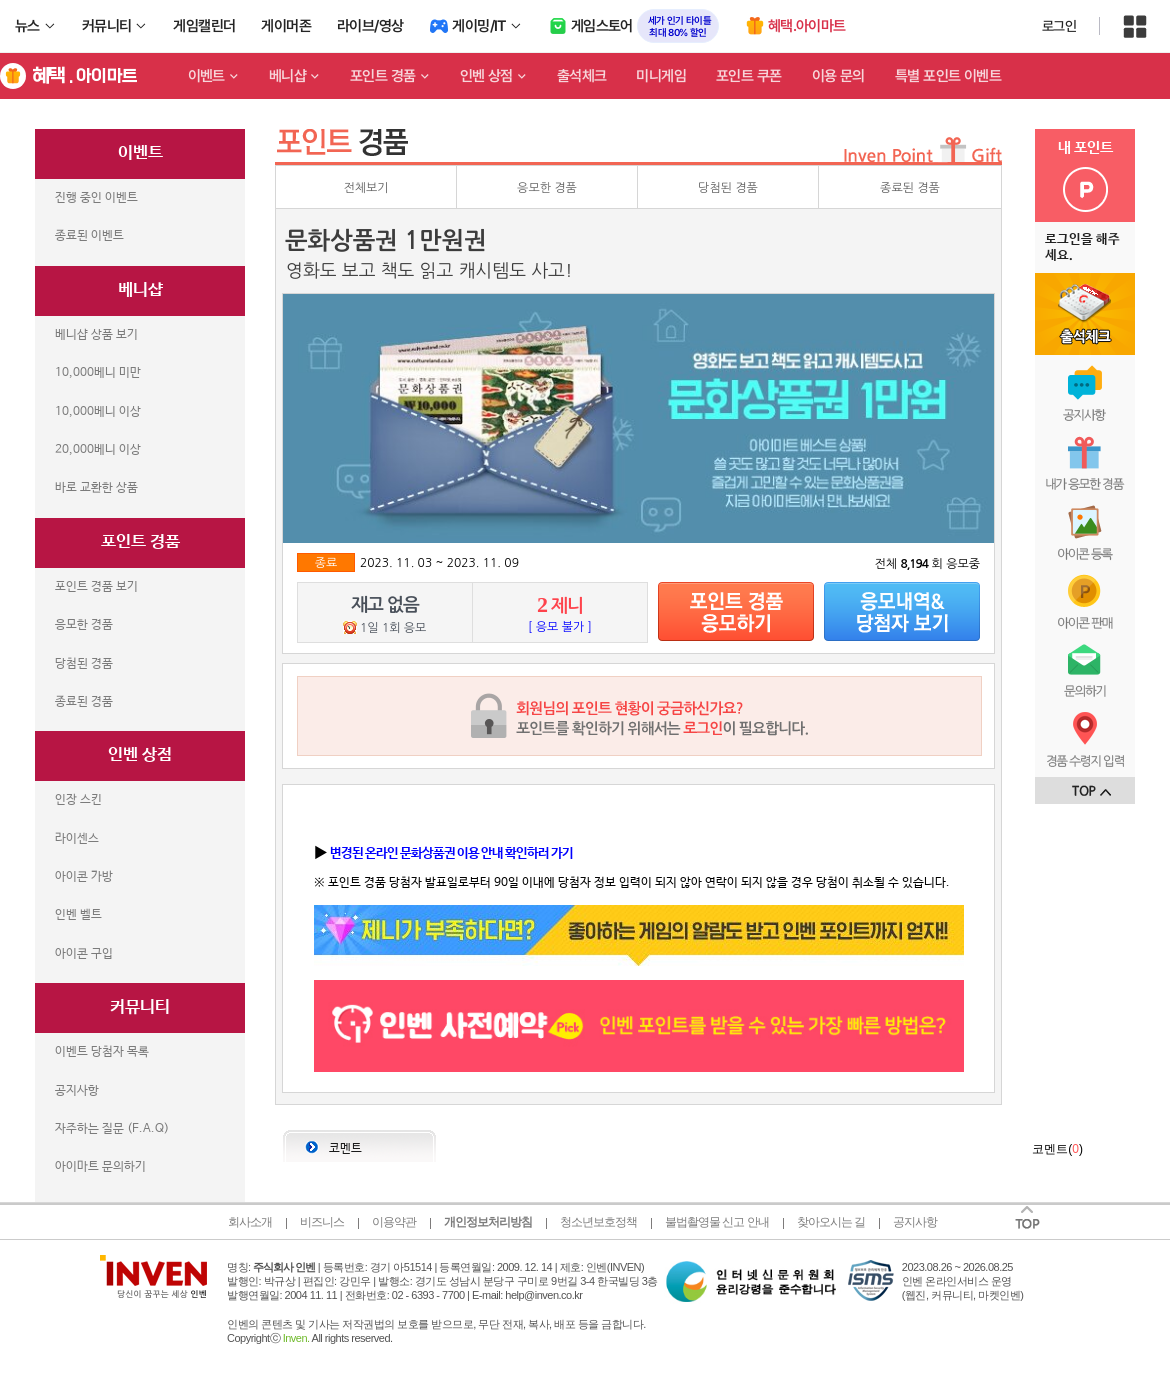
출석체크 (582, 76)
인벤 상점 (486, 76)
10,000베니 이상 (98, 412)
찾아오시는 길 (831, 1222)
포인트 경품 (383, 76)
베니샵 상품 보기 (96, 335)
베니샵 (287, 76)
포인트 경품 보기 (96, 587)
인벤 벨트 (78, 915)
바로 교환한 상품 (96, 488)
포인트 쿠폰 (749, 76)
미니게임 (661, 76)
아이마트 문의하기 (100, 1167)
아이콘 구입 (84, 954)
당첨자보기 (902, 611)
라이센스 (77, 839)
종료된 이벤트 (89, 236)
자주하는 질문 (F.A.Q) (112, 1129)
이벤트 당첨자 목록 (102, 1052)
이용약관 (394, 1222)
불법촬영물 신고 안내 (717, 1222)
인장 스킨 (78, 800)
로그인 (1059, 26)
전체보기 (365, 188)
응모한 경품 (84, 625)
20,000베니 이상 (98, 450)
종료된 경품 (84, 702)
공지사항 (77, 1091)
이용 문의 (838, 76)
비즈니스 (322, 1222)
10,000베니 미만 (98, 373)
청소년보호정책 (598, 1222)
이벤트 (206, 76)
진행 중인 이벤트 (96, 198)
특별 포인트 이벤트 (948, 76)
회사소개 (250, 1222)
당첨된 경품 (84, 664)
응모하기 (736, 611)
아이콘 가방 (84, 877)
